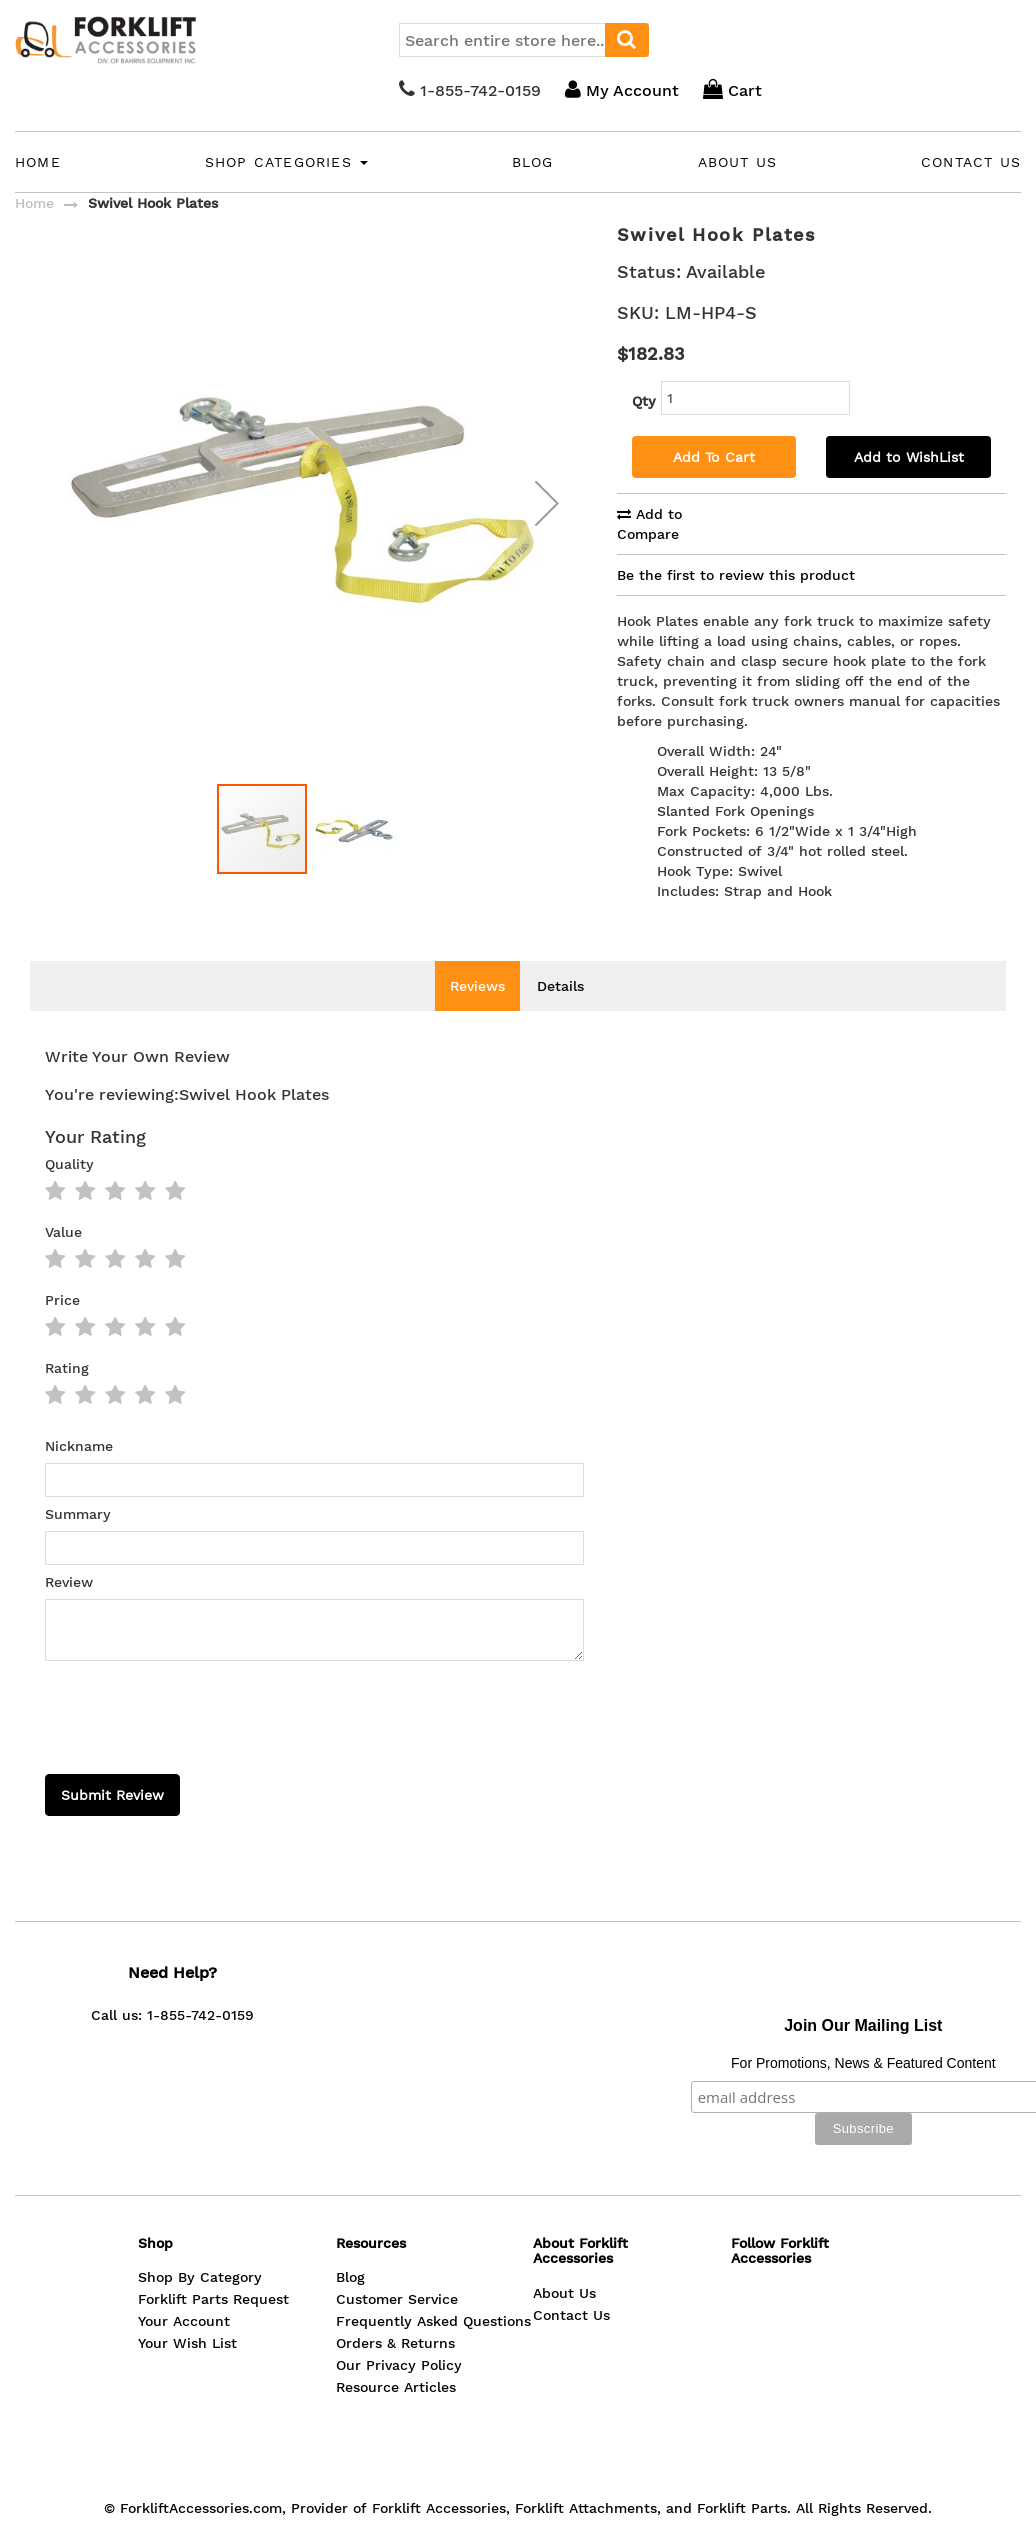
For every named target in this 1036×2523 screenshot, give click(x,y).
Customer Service (397, 2211)
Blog (533, 162)
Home (38, 162)
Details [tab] (560, 986)
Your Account (184, 2233)
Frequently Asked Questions (433, 2233)
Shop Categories (286, 162)
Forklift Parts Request (213, 2211)
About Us (738, 162)
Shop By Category (200, 2189)
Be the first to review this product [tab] (736, 575)
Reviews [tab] (477, 986)
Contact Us (971, 162)
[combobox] (524, 40)
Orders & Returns (395, 2255)
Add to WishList (909, 457)
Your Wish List (187, 2255)
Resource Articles (396, 2299)
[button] (354, 859)
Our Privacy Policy (399, 2277)
